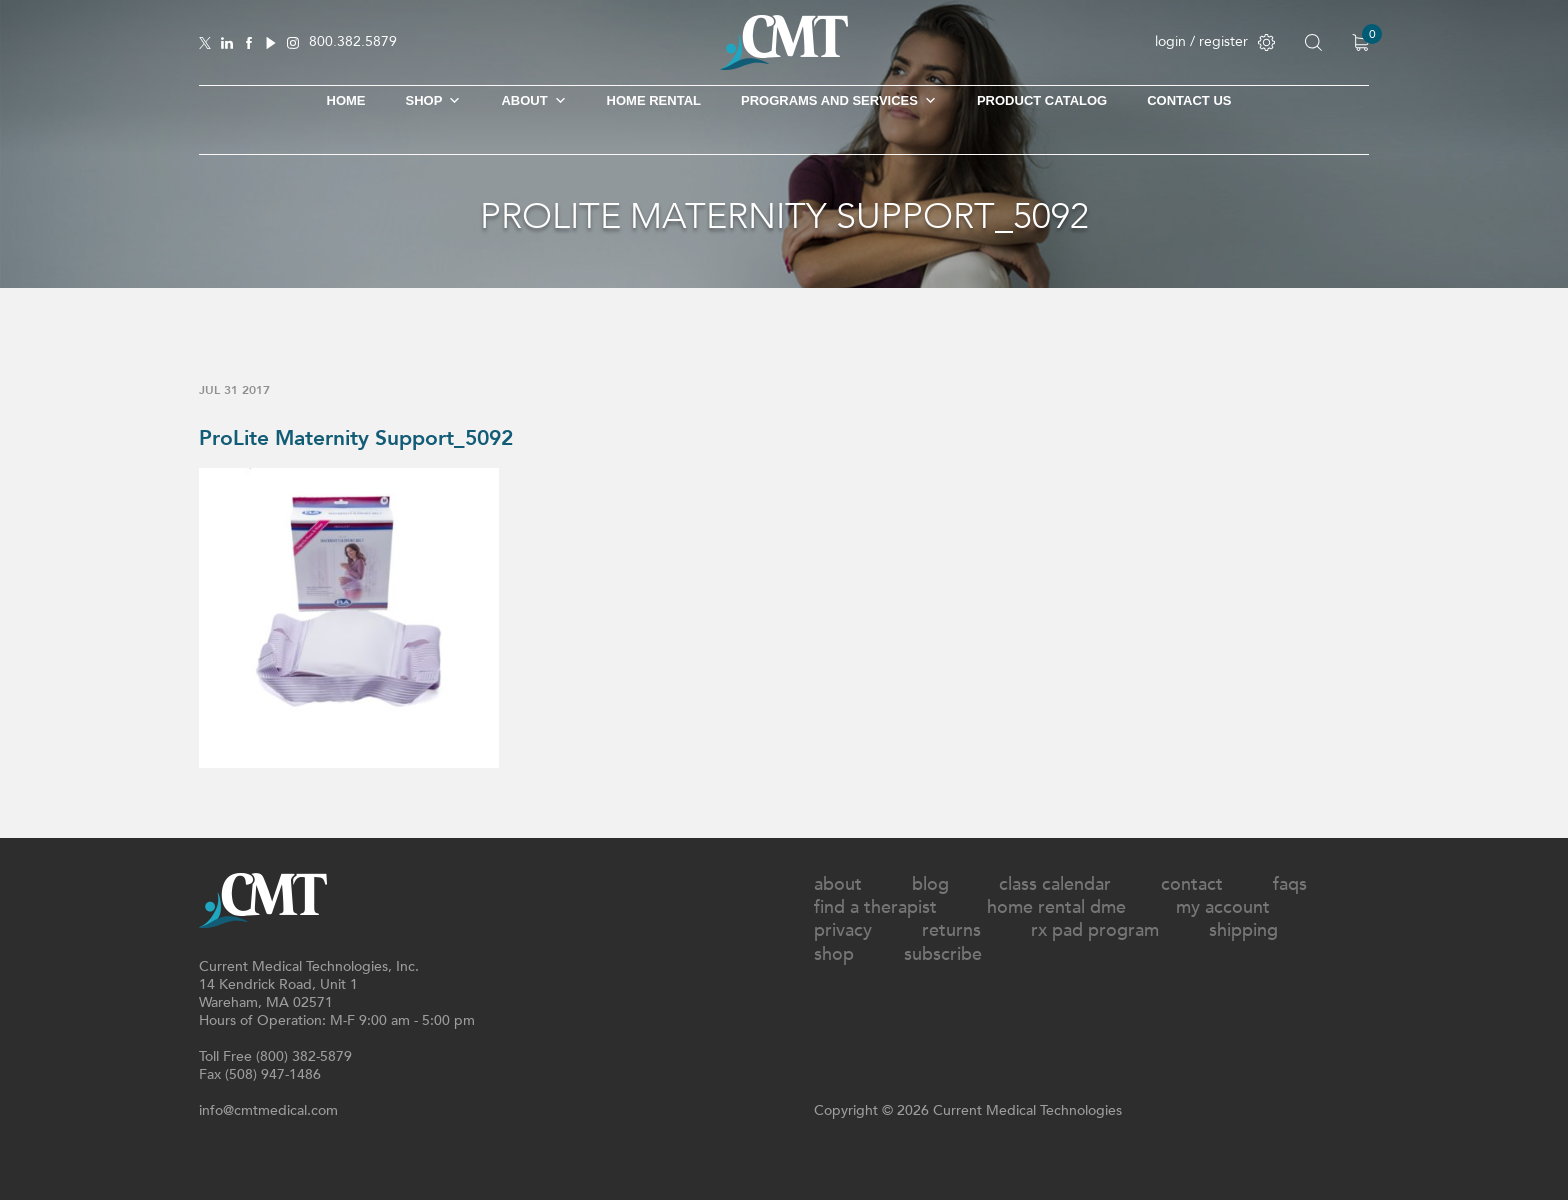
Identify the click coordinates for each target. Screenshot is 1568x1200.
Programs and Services (839, 101)
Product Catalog (1042, 100)
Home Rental (654, 100)
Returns (951, 930)
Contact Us (1189, 100)
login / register (1215, 41)
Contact (1192, 884)
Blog (930, 884)
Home (346, 100)
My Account (1223, 907)
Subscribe (943, 954)
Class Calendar (1055, 884)
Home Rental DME (1056, 907)
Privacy (843, 930)
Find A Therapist (875, 907)
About (533, 101)
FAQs (1290, 884)
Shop (834, 954)
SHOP (434, 101)
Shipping (1243, 930)
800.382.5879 (353, 42)
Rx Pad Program (1095, 930)
